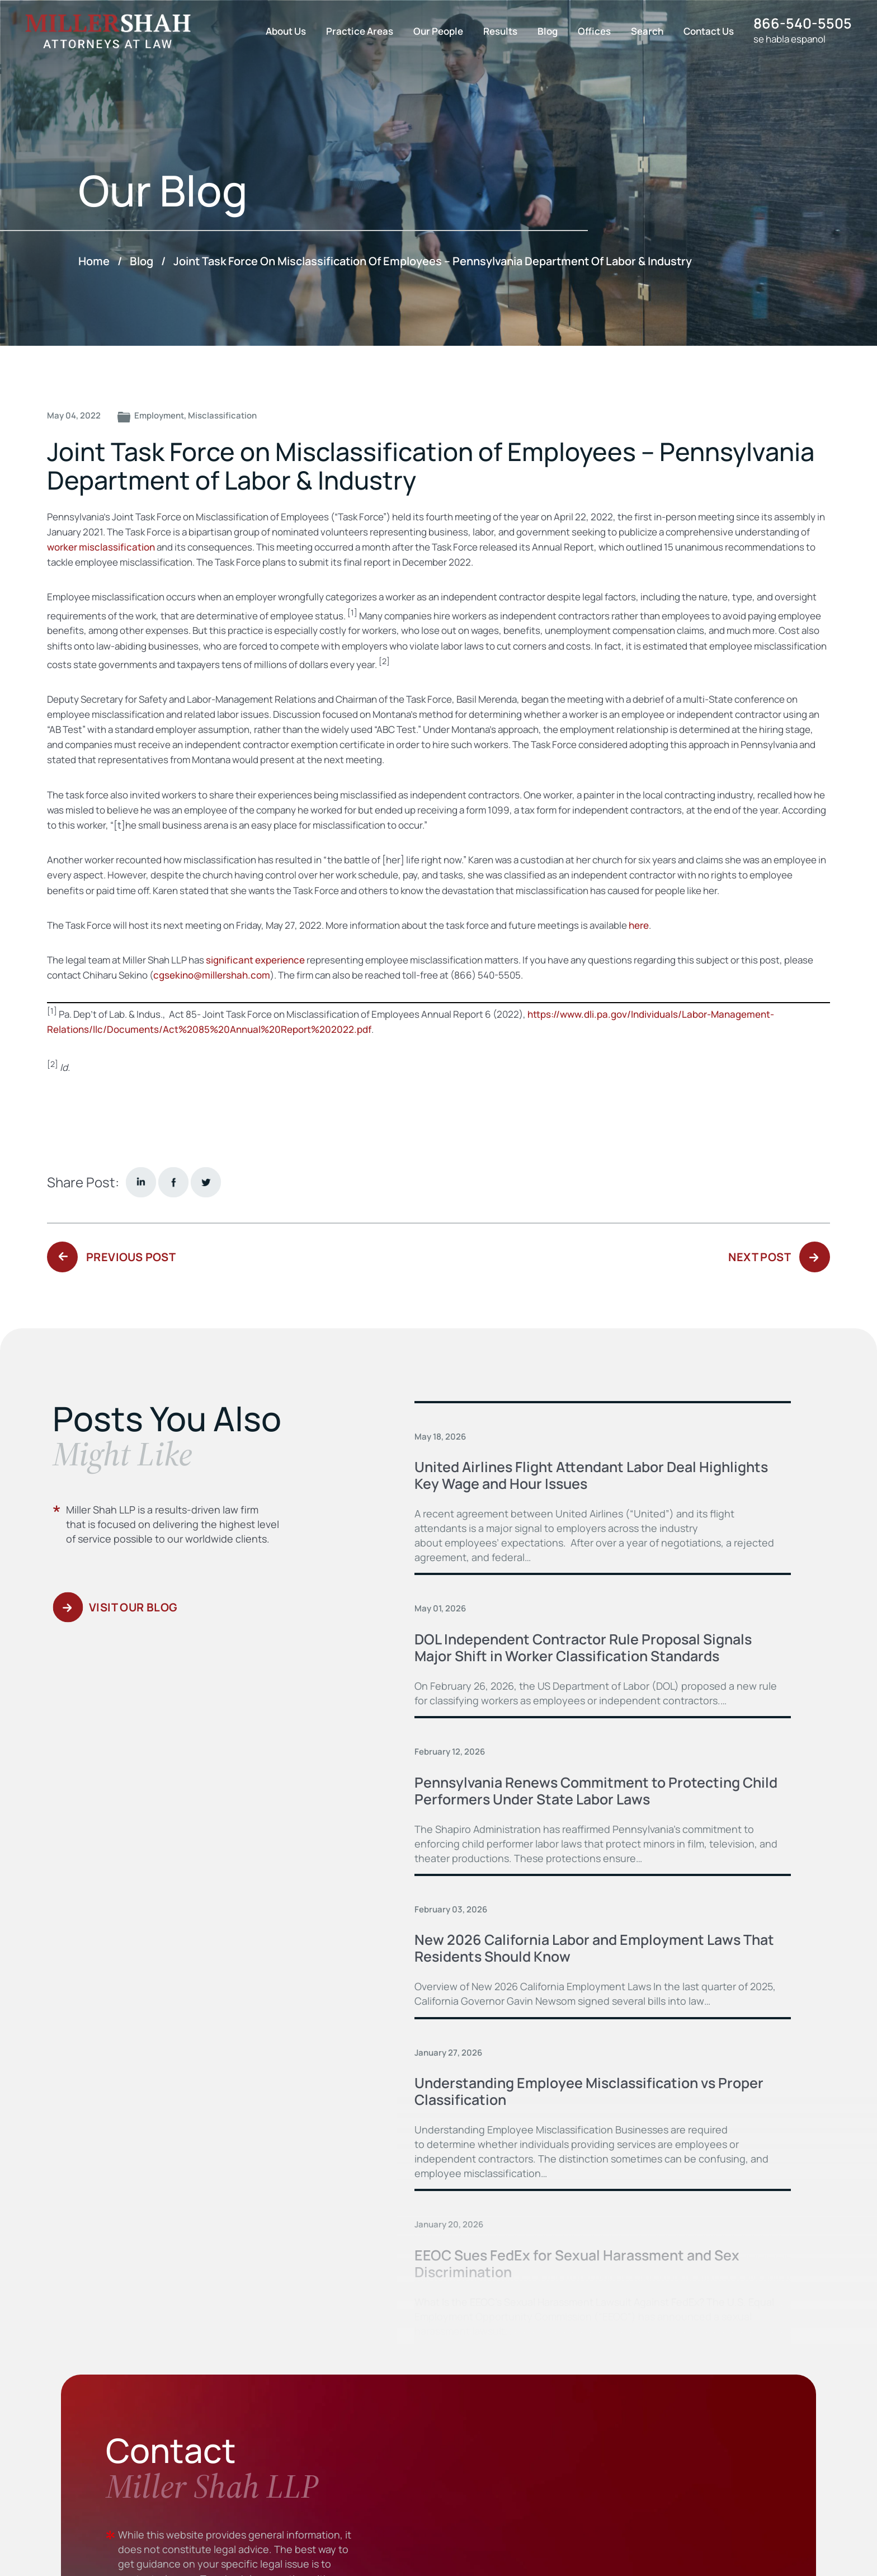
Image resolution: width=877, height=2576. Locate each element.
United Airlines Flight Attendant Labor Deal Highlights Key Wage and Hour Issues (591, 1475)
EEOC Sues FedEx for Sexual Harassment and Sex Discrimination (576, 2263)
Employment (159, 415)
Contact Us (708, 31)
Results (500, 31)
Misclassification (222, 415)
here (639, 925)
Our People (438, 31)
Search (647, 31)
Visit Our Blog (133, 1607)
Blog (547, 31)
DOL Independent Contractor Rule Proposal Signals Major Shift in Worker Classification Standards (583, 1647)
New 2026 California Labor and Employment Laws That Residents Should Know (594, 1948)
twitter (206, 1182)
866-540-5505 (802, 23)
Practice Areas (359, 31)
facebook (173, 1182)
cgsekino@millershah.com (211, 975)
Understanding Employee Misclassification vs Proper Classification (588, 2091)
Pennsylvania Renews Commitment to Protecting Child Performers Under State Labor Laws (595, 1791)
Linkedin (141, 1182)
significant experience (255, 959)
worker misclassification (101, 546)
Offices (594, 31)
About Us (286, 31)
